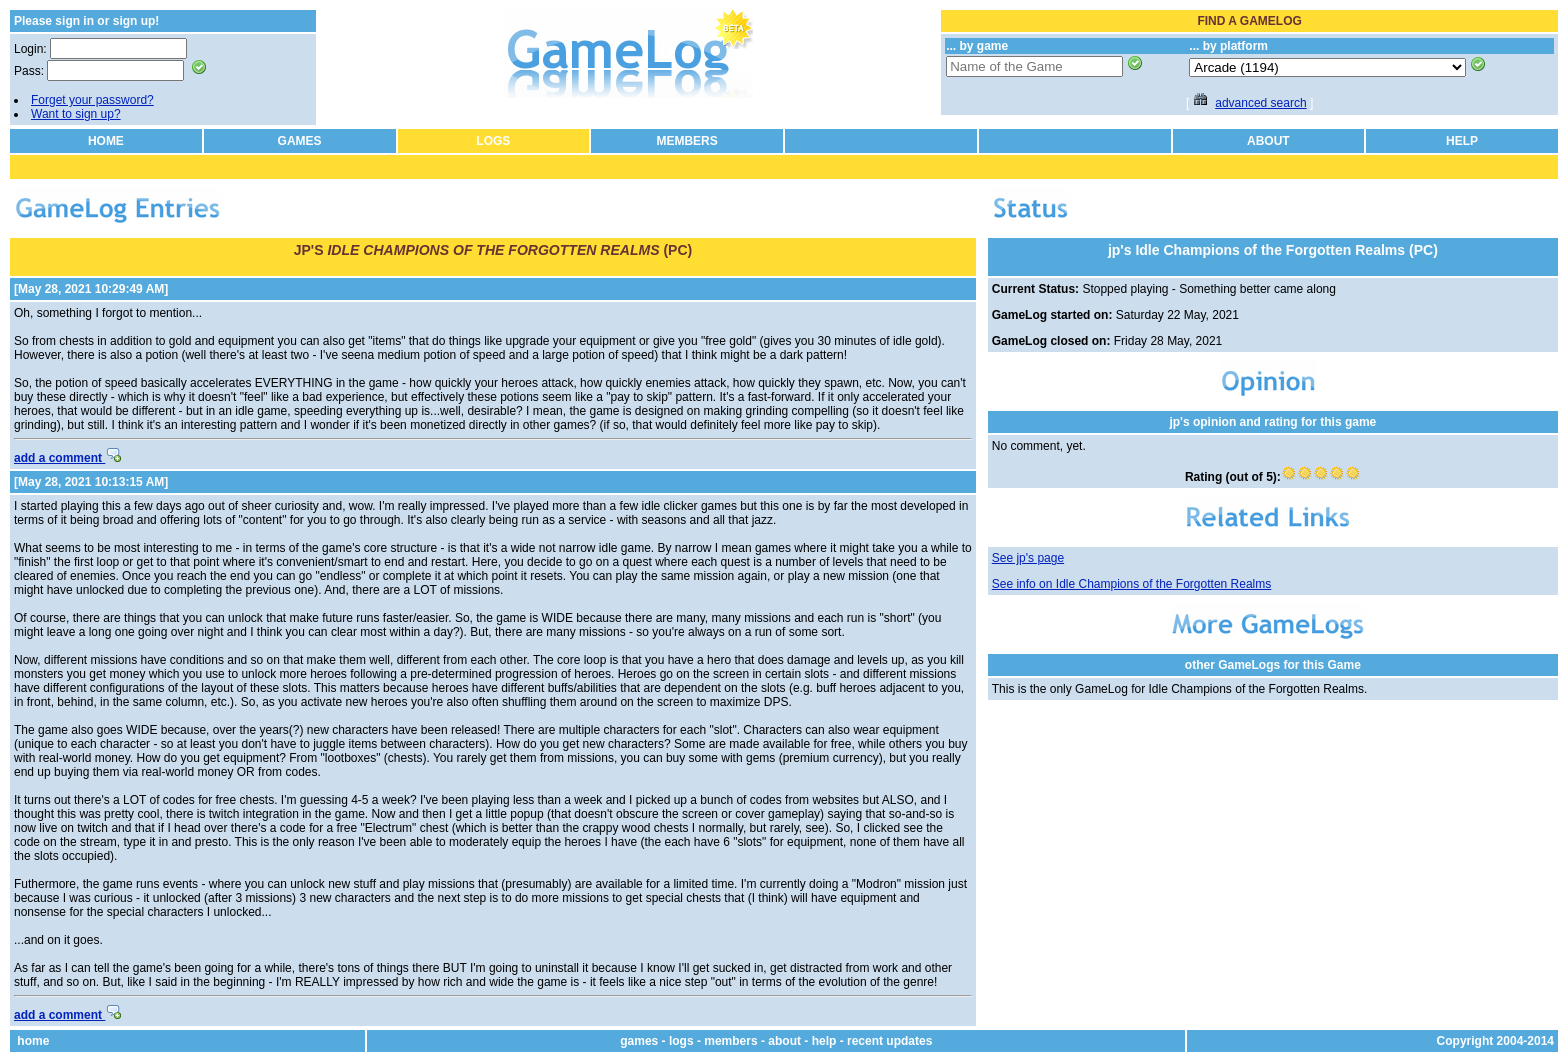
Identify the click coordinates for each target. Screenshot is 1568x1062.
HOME (106, 141)
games (639, 1041)
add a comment (67, 458)
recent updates (889, 1041)
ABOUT (1268, 141)
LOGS (493, 141)
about (784, 1041)
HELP (1462, 141)
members (730, 1041)
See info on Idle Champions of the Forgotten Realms (1132, 584)
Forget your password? (92, 100)
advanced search (1260, 103)
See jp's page (1028, 558)
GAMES (300, 141)
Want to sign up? (76, 114)
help (824, 1041)
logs (681, 1041)
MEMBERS (686, 141)
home (33, 1041)
